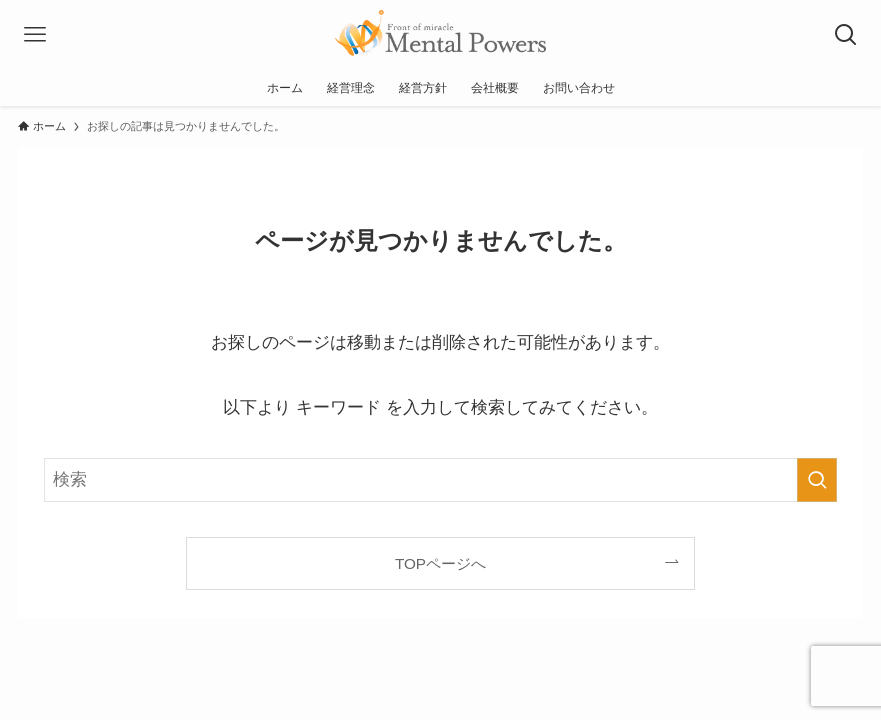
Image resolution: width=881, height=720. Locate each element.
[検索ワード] (440, 480)
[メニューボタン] (35, 35)
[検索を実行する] (817, 480)
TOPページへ (440, 563)
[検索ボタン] (846, 35)
